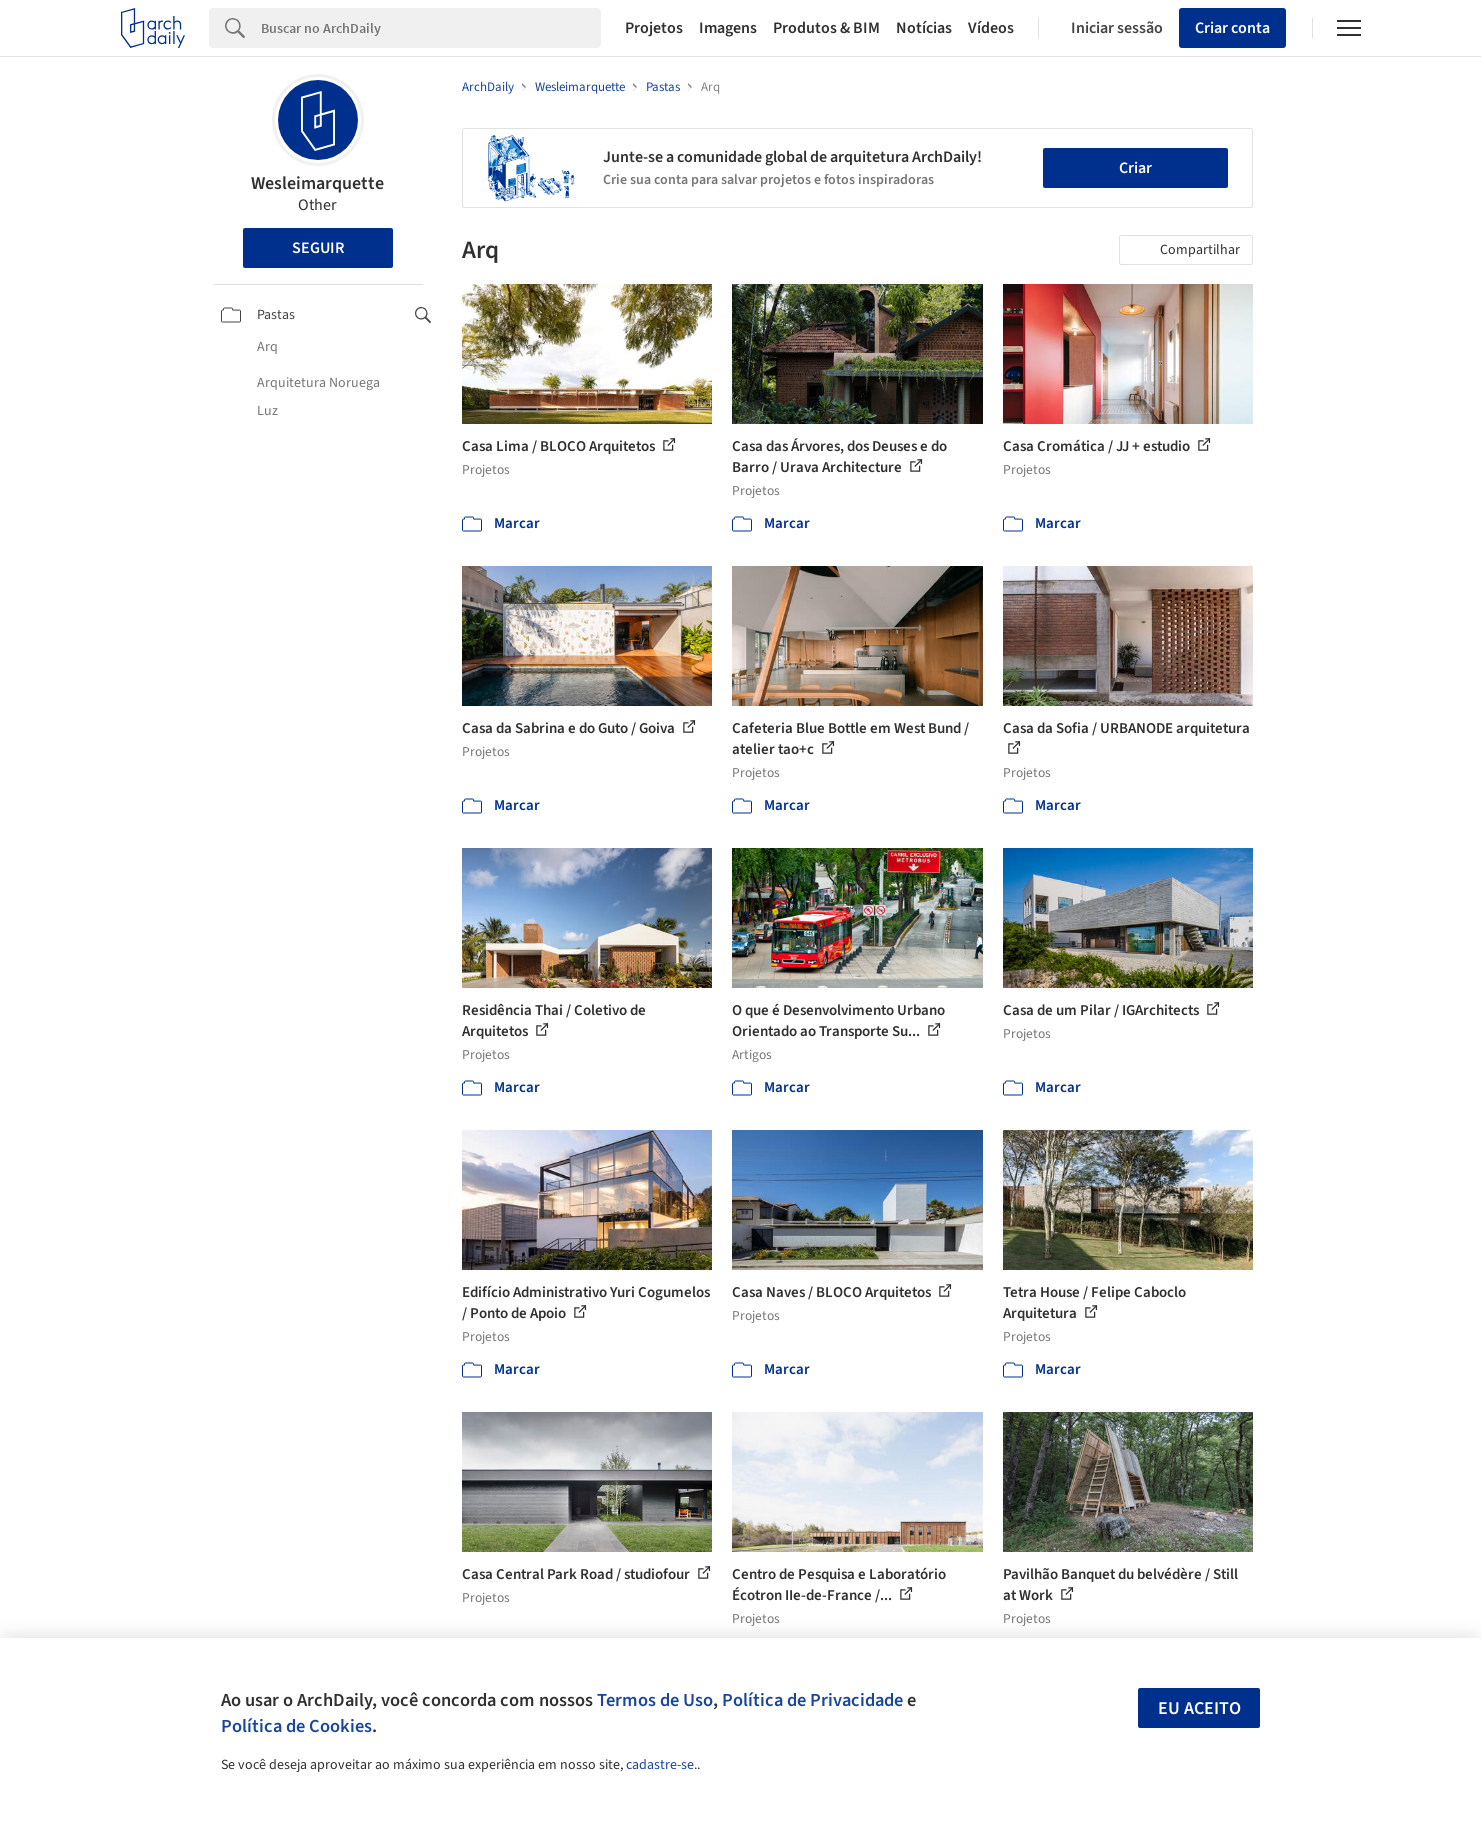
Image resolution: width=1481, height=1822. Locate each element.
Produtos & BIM (826, 28)
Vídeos (991, 28)
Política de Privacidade (812, 1700)
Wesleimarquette (317, 183)
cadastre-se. (661, 1765)
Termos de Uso (655, 1700)
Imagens (728, 28)
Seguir (318, 248)
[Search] (431, 28)
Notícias (924, 28)
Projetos (654, 28)
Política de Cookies (296, 1726)
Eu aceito (1199, 1708)
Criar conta (1232, 28)
